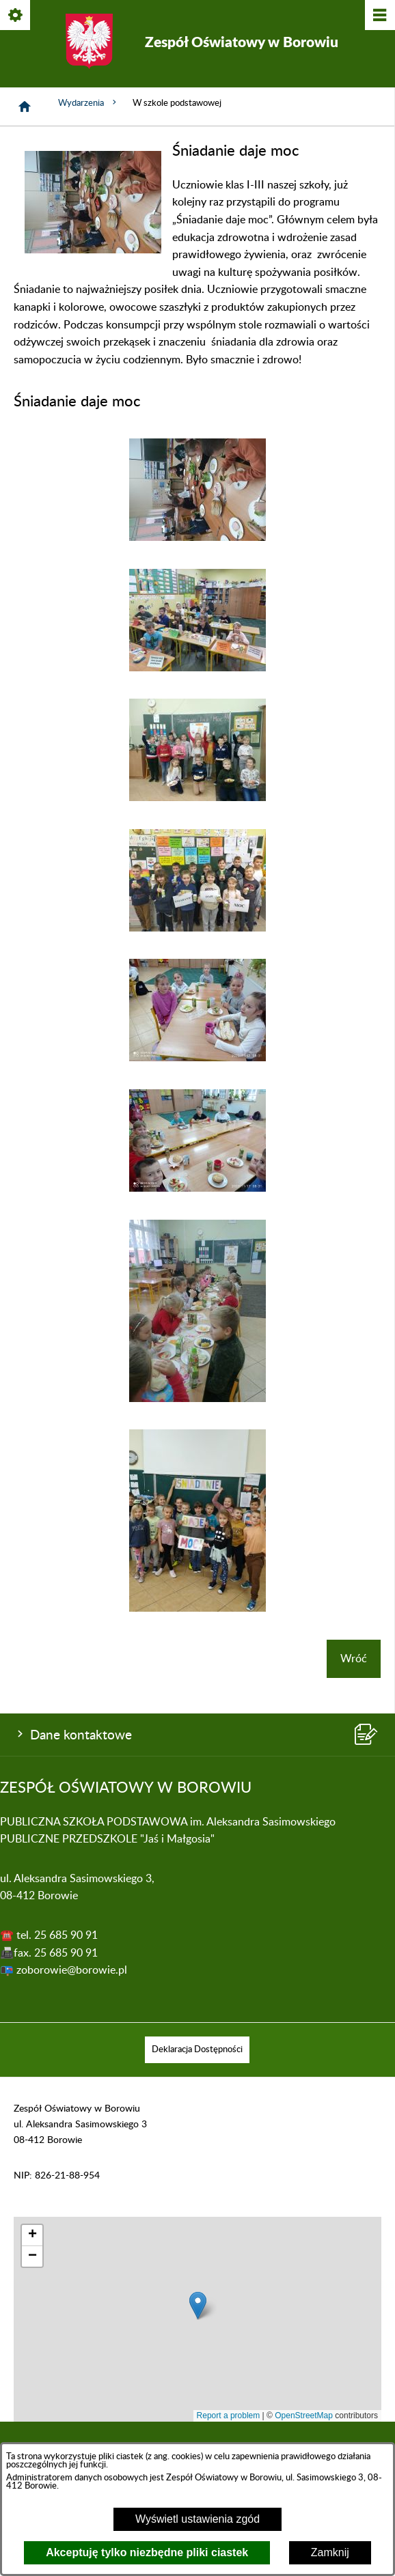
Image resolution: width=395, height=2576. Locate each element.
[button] (93, 249)
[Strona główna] (24, 106)
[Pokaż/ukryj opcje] (16, 16)
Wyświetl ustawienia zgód (197, 2519)
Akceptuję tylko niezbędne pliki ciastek (147, 2552)
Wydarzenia (88, 102)
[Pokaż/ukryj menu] (379, 16)
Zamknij (330, 2552)
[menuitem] (197, 2049)
